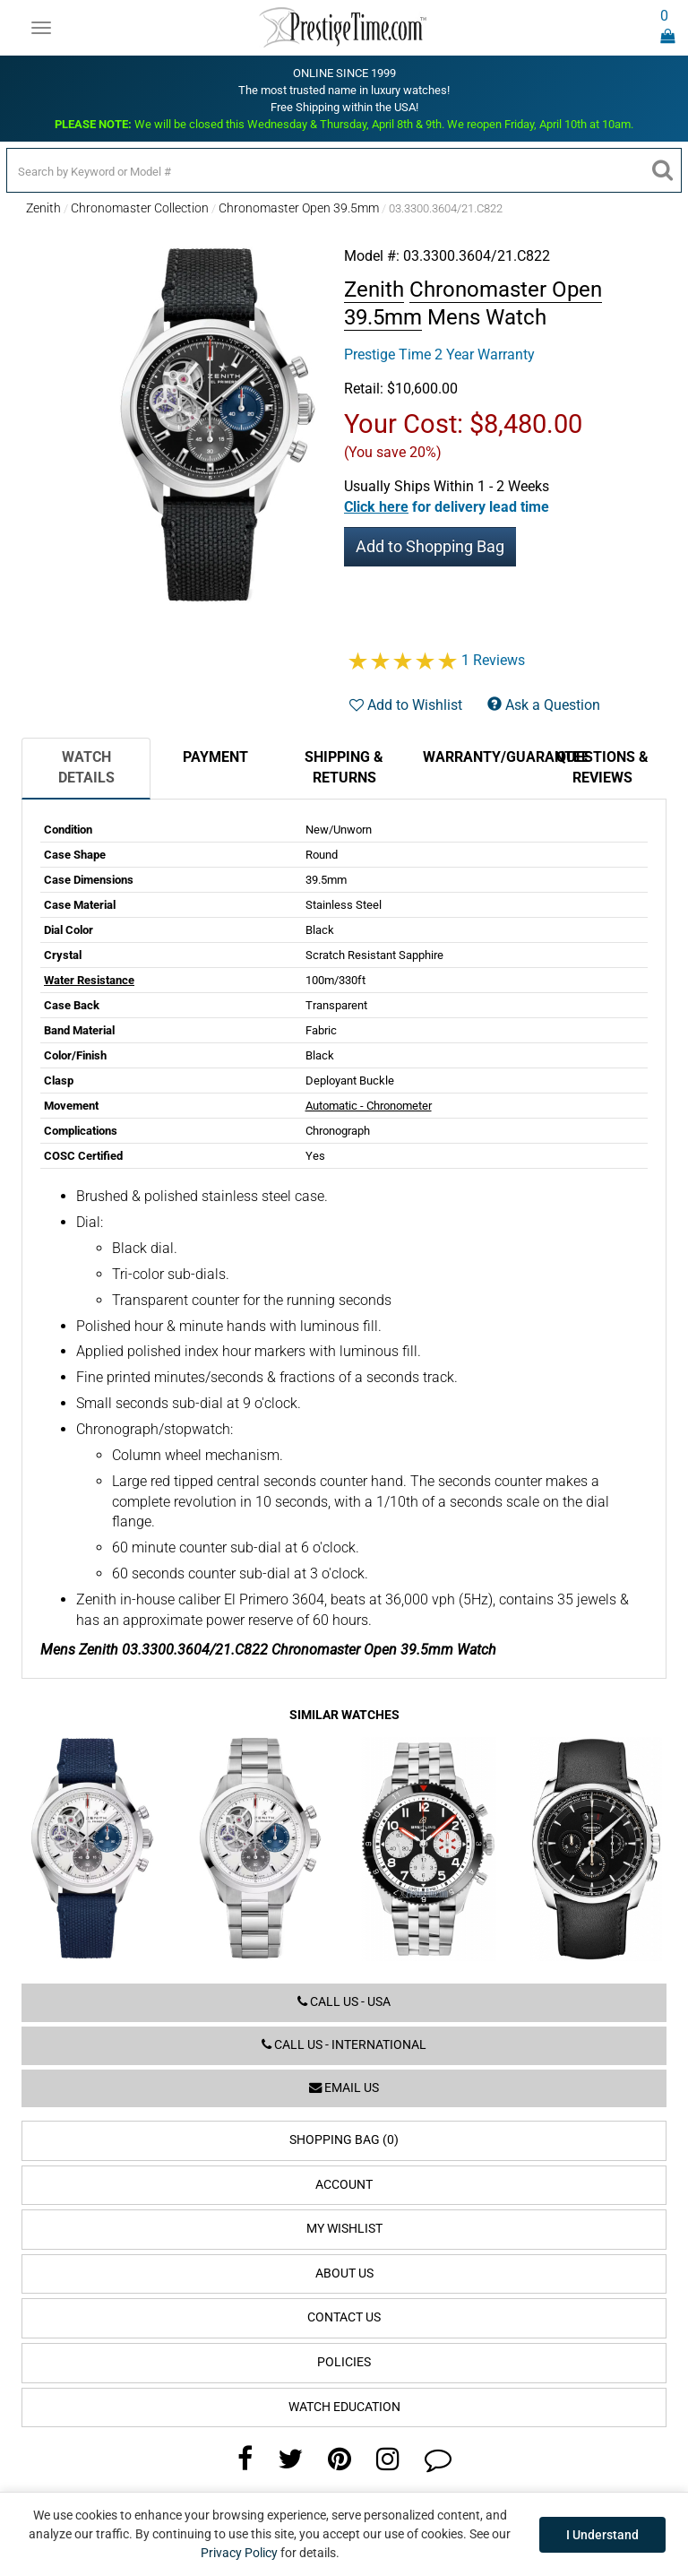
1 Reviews (493, 660)
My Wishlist (344, 2228)
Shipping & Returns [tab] (344, 767)
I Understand (602, 2535)
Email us (344, 2088)
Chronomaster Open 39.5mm (299, 208)
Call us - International (344, 2045)
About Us (344, 2273)
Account (344, 2184)
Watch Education (344, 2407)
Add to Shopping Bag (430, 546)
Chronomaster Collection (140, 208)
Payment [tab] (215, 756)
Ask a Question (543, 704)
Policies (344, 2362)
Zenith (43, 208)
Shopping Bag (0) (344, 2140)
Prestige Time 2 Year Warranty (439, 354)
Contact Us (344, 2317)
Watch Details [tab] (86, 767)
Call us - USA (344, 2002)
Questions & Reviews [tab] (602, 767)
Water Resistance (89, 980)
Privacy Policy (239, 2553)
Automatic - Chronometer (368, 1105)
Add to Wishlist (405, 704)
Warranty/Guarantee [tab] (480, 756)
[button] (446, 506)
